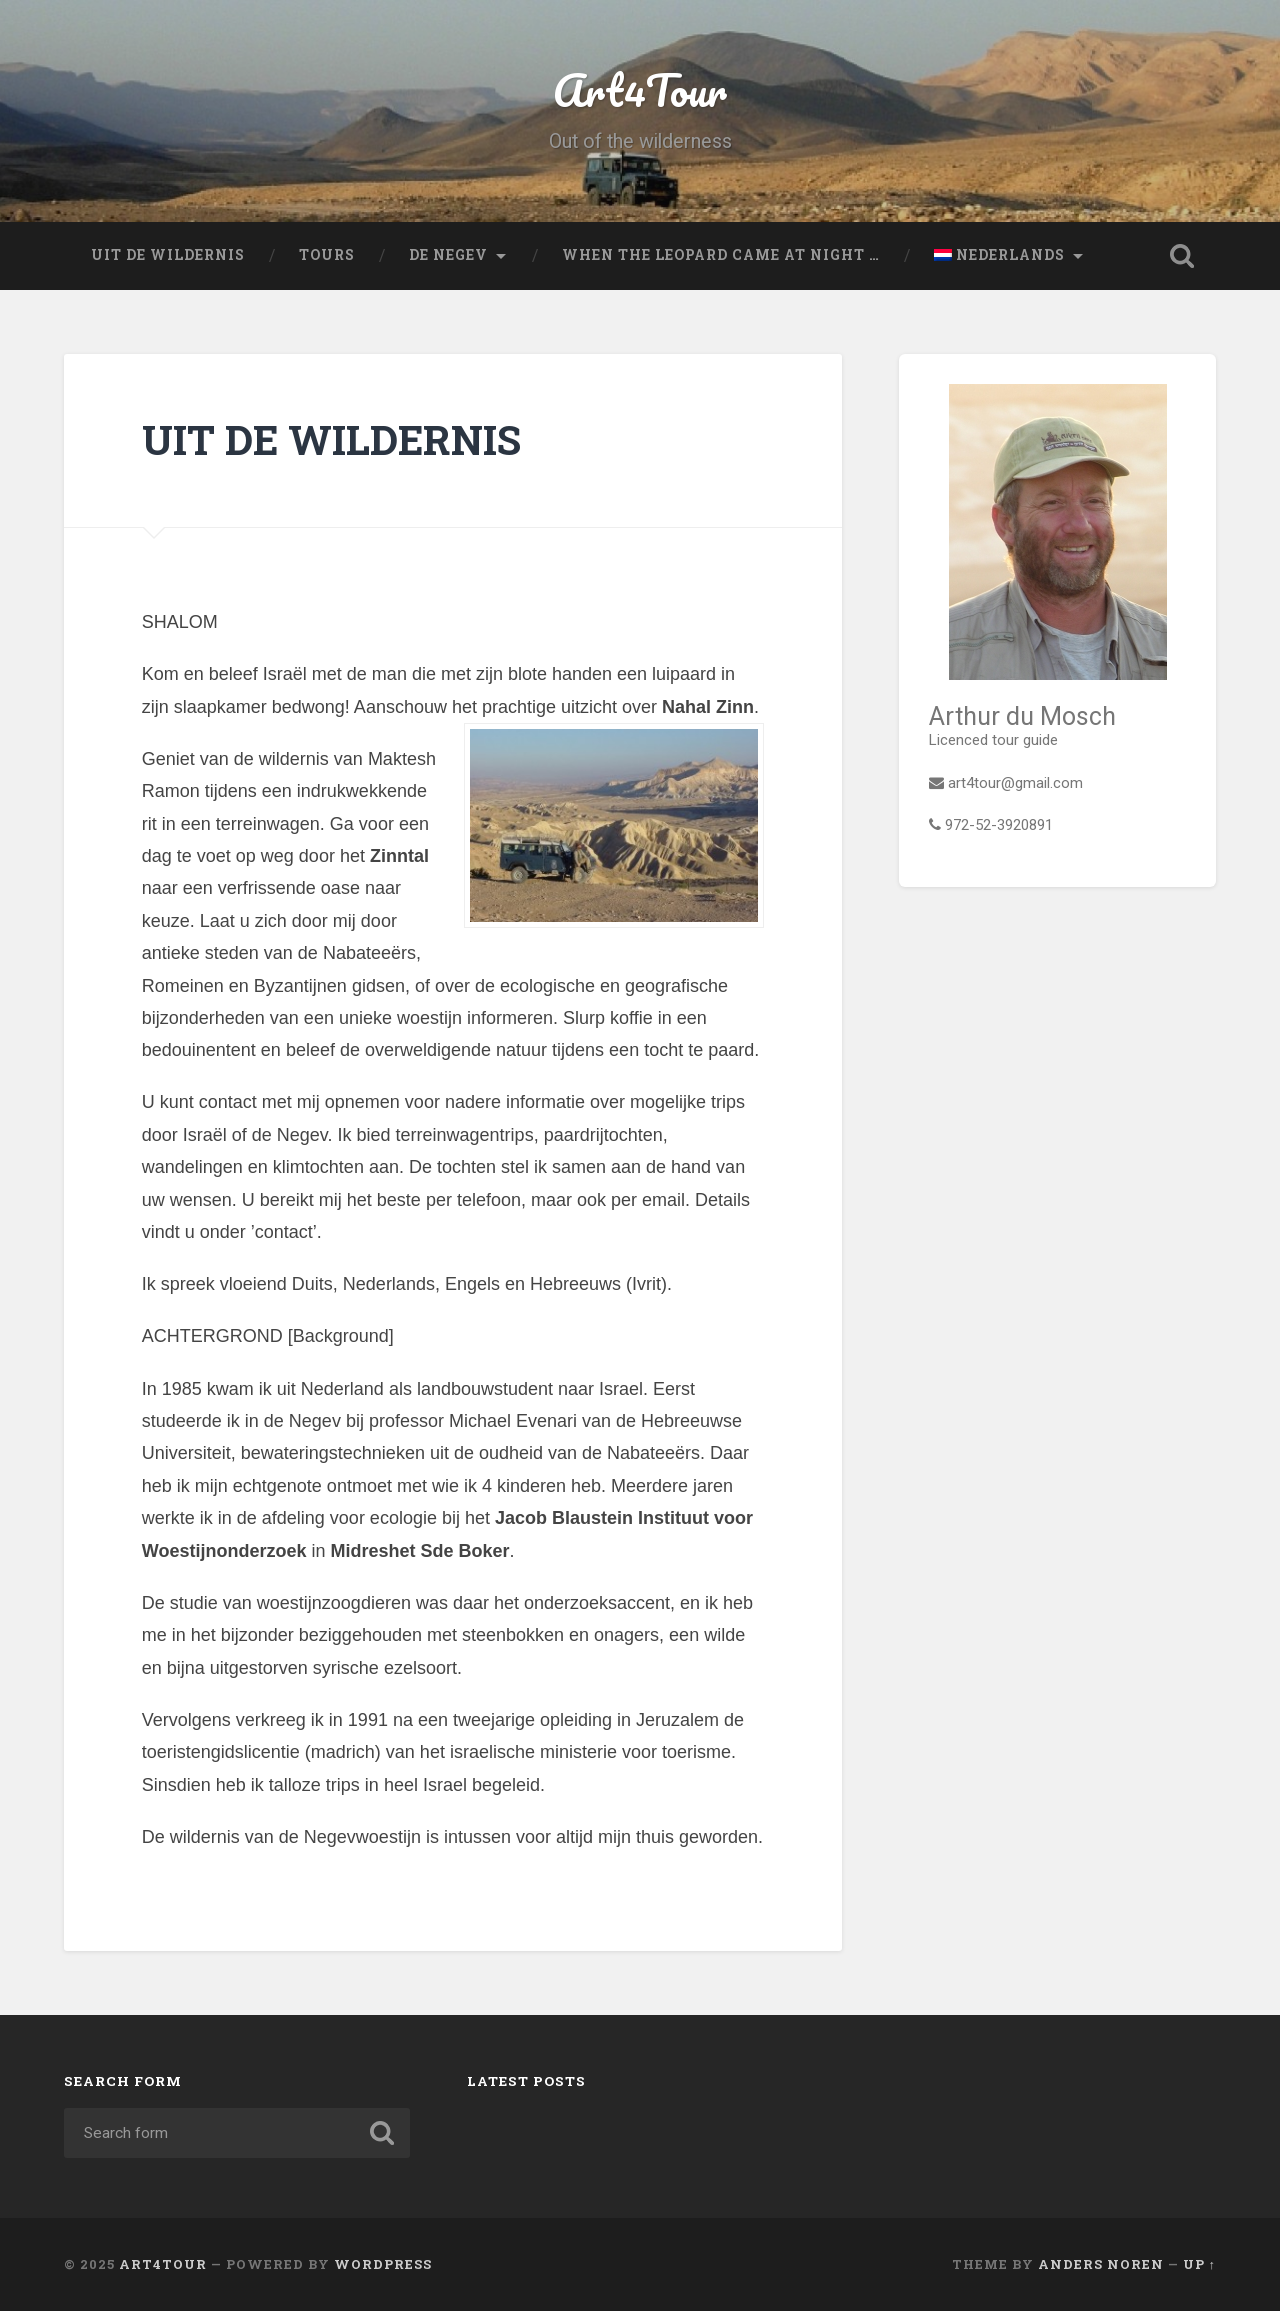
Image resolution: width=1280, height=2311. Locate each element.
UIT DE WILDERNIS (168, 255)
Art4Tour (640, 89)
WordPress (383, 2264)
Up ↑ (1199, 2264)
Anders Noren (1101, 2264)
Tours (327, 255)
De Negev (448, 255)
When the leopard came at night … (721, 255)
